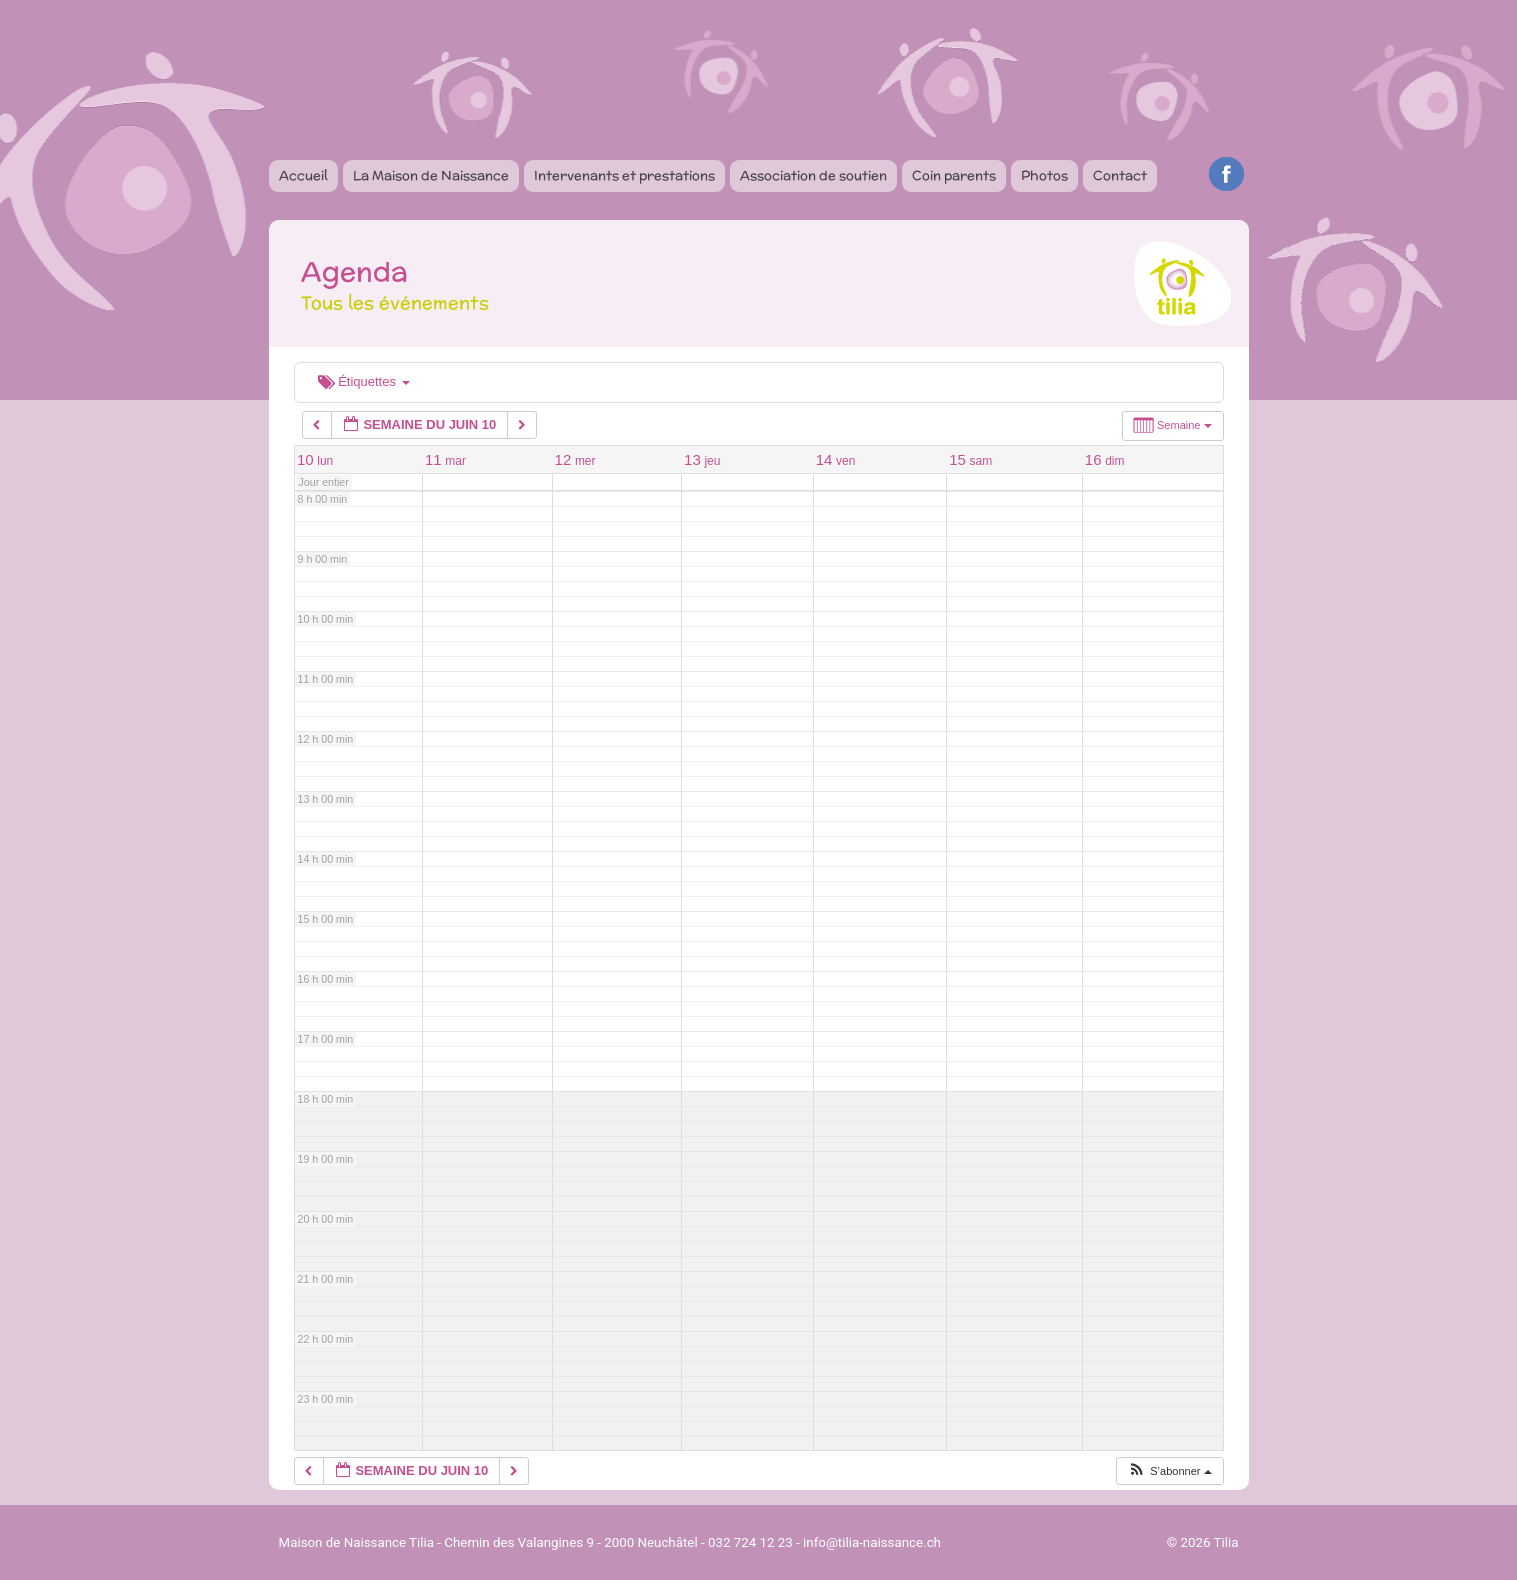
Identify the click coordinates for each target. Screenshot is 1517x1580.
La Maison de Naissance (431, 175)
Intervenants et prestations (624, 175)
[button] (1169, 1471)
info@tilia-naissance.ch (872, 1542)
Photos (1044, 175)
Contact (1120, 175)
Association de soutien (813, 175)
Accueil (303, 175)
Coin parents (954, 175)
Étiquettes (364, 381)
